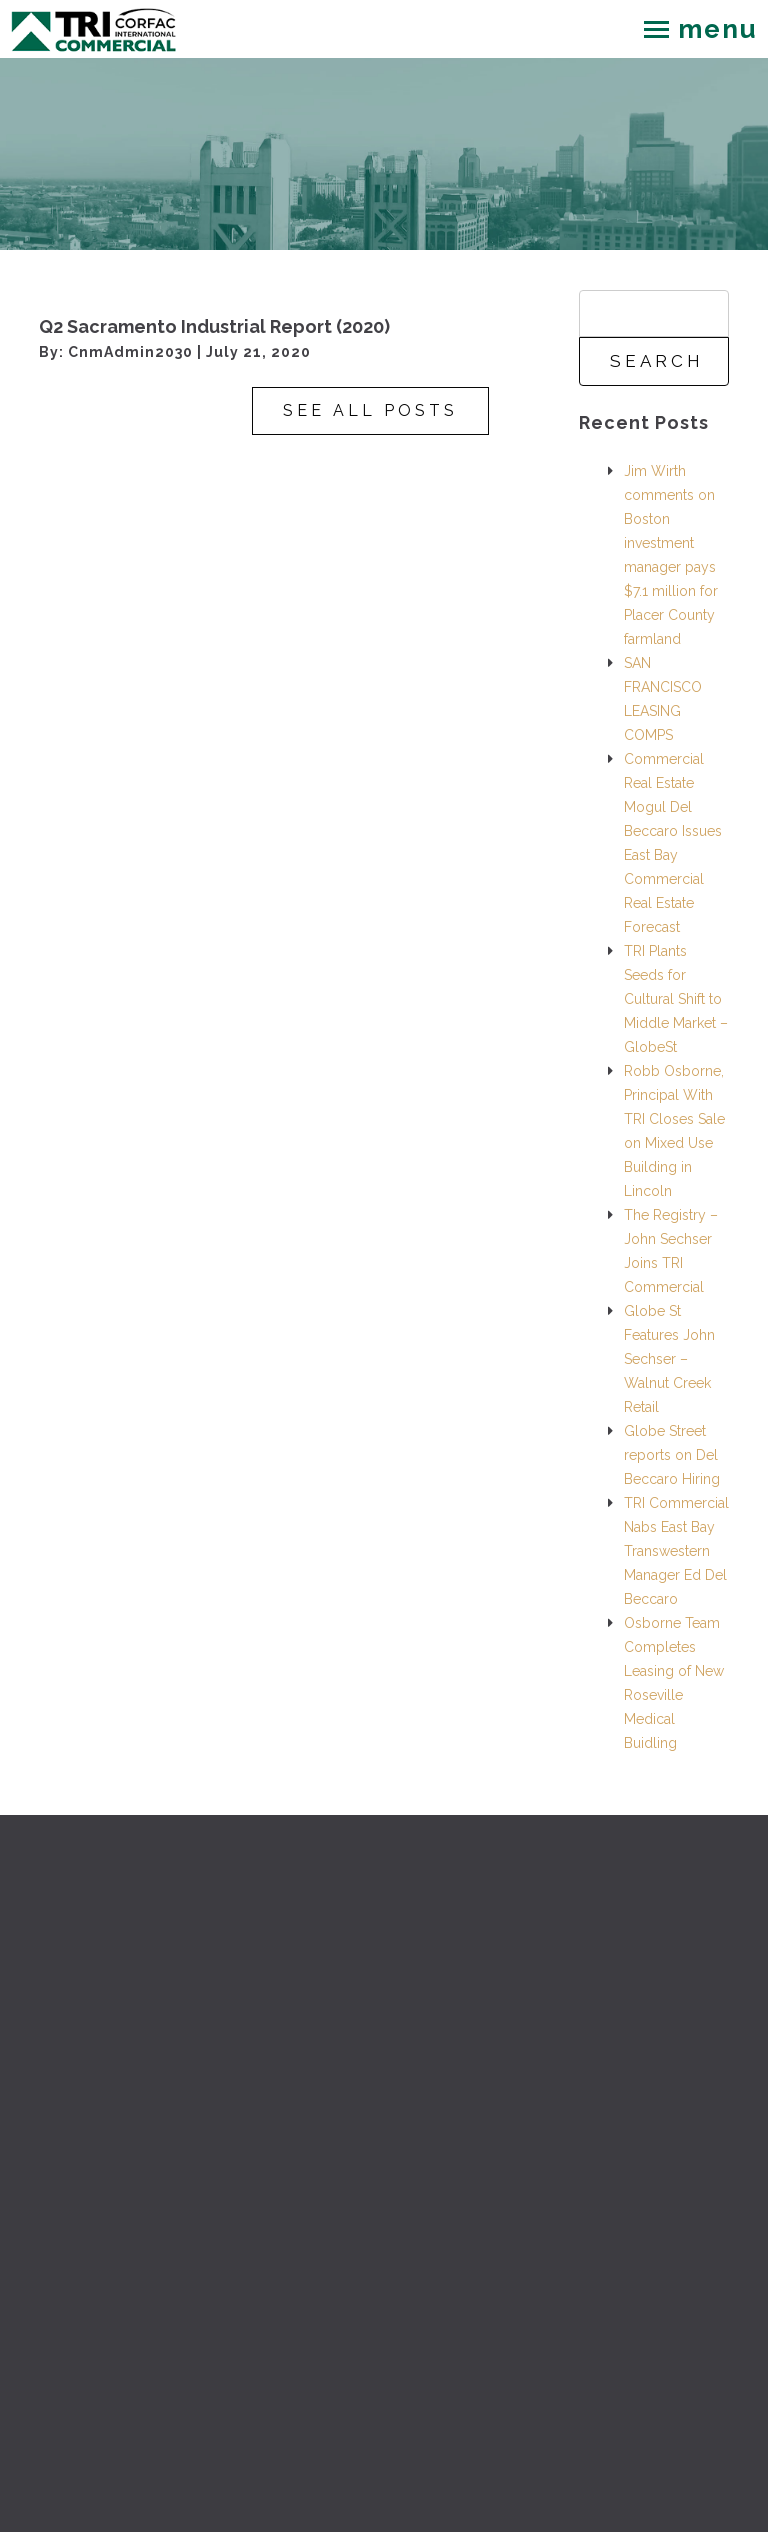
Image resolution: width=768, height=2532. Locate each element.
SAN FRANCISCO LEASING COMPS (663, 699)
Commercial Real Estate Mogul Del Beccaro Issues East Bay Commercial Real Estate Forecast (673, 843)
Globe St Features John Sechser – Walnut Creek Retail (669, 1359)
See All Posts (370, 410)
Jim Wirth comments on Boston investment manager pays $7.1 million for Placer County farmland (671, 555)
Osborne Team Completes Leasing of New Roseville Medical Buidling (674, 1683)
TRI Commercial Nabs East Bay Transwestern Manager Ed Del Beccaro (676, 1551)
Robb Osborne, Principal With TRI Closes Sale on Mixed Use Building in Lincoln (674, 1131)
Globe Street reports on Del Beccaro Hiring (672, 1455)
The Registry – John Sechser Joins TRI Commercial (671, 1251)
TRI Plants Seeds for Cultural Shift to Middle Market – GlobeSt (676, 999)
